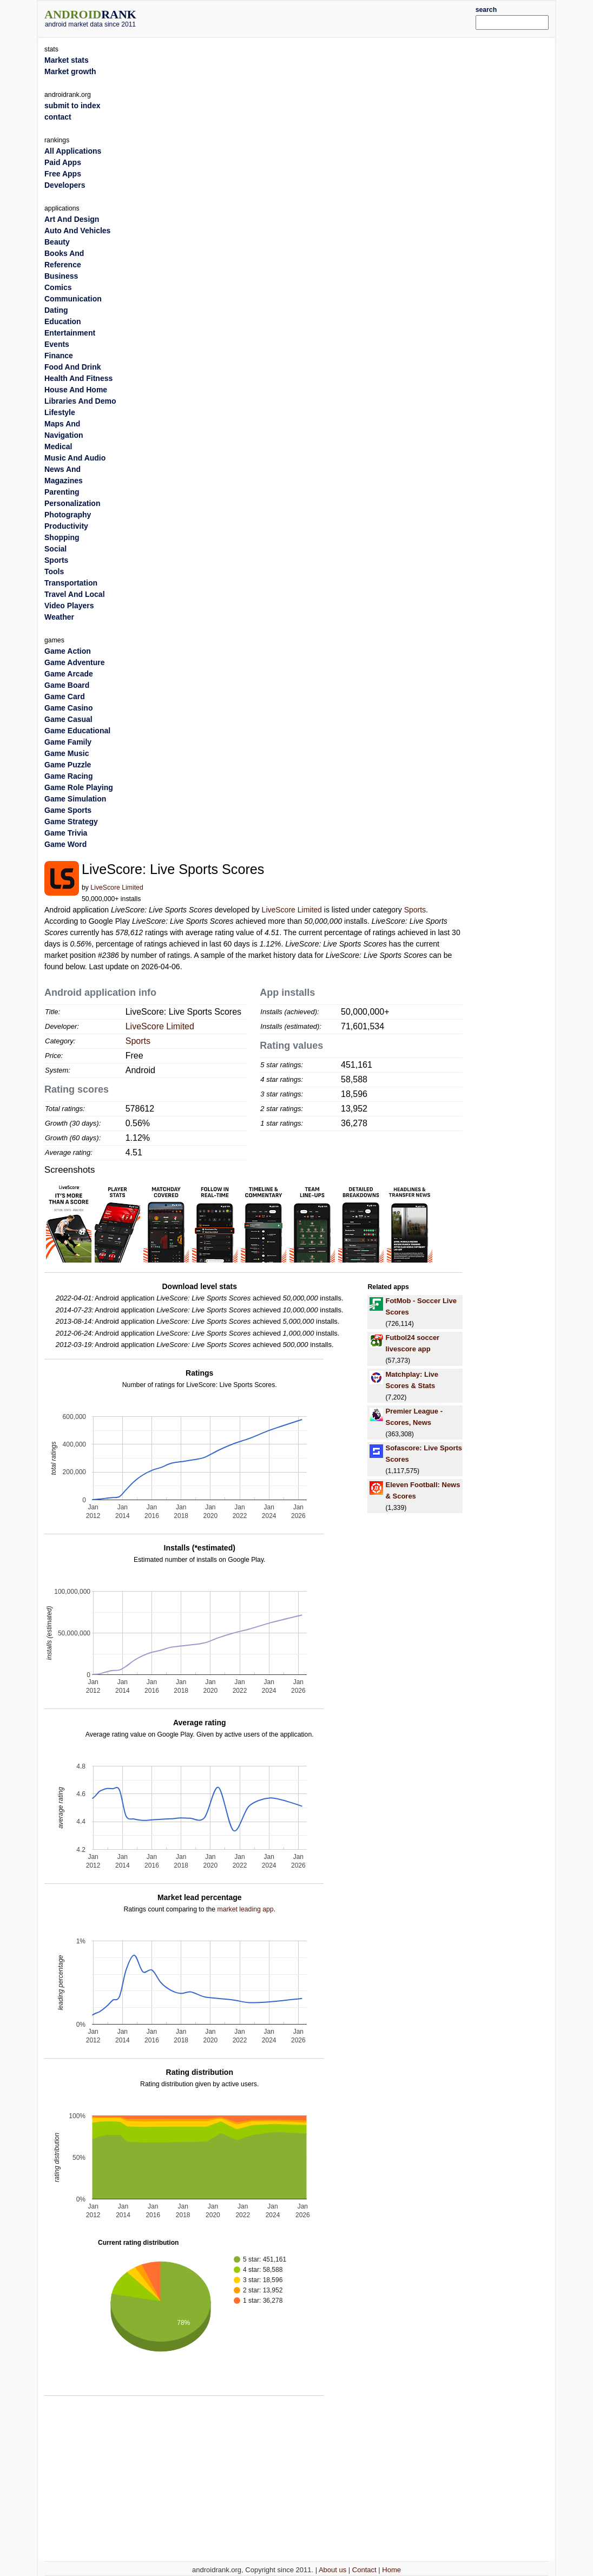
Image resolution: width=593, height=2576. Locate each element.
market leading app (245, 1909)
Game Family (67, 742)
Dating (56, 310)
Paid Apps (62, 162)
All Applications (72, 151)
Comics (58, 287)
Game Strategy (71, 821)
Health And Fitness (78, 378)
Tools (54, 571)
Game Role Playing (78, 787)
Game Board (66, 685)
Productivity (66, 526)
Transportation (70, 583)
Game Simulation (75, 798)
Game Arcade (68, 673)
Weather (59, 617)
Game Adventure (74, 662)
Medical (58, 446)
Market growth (70, 71)
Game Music (66, 753)
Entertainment (69, 332)
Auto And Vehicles (77, 230)
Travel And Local (74, 594)
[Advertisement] (318, 17)
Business (61, 276)
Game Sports (67, 810)
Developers (64, 185)
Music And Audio (75, 458)
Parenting (62, 492)
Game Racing (68, 776)
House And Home (75, 389)
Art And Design (71, 219)
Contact (364, 2570)
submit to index (72, 105)
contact (57, 117)
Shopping (62, 537)
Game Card (64, 696)
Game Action (67, 651)
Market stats (66, 60)
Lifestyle (59, 412)
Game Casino (68, 708)
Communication (73, 298)
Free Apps (62, 173)
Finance (58, 355)
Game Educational (77, 730)
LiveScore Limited (116, 887)
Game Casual (68, 719)
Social (55, 548)
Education (62, 321)
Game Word (65, 844)
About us (332, 2570)
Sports (415, 909)
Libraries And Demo (80, 401)
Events (56, 344)
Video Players (69, 605)
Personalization (72, 503)
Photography (67, 514)
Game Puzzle (67, 764)
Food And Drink (72, 367)
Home (391, 2570)
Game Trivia (65, 833)
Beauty (57, 242)
